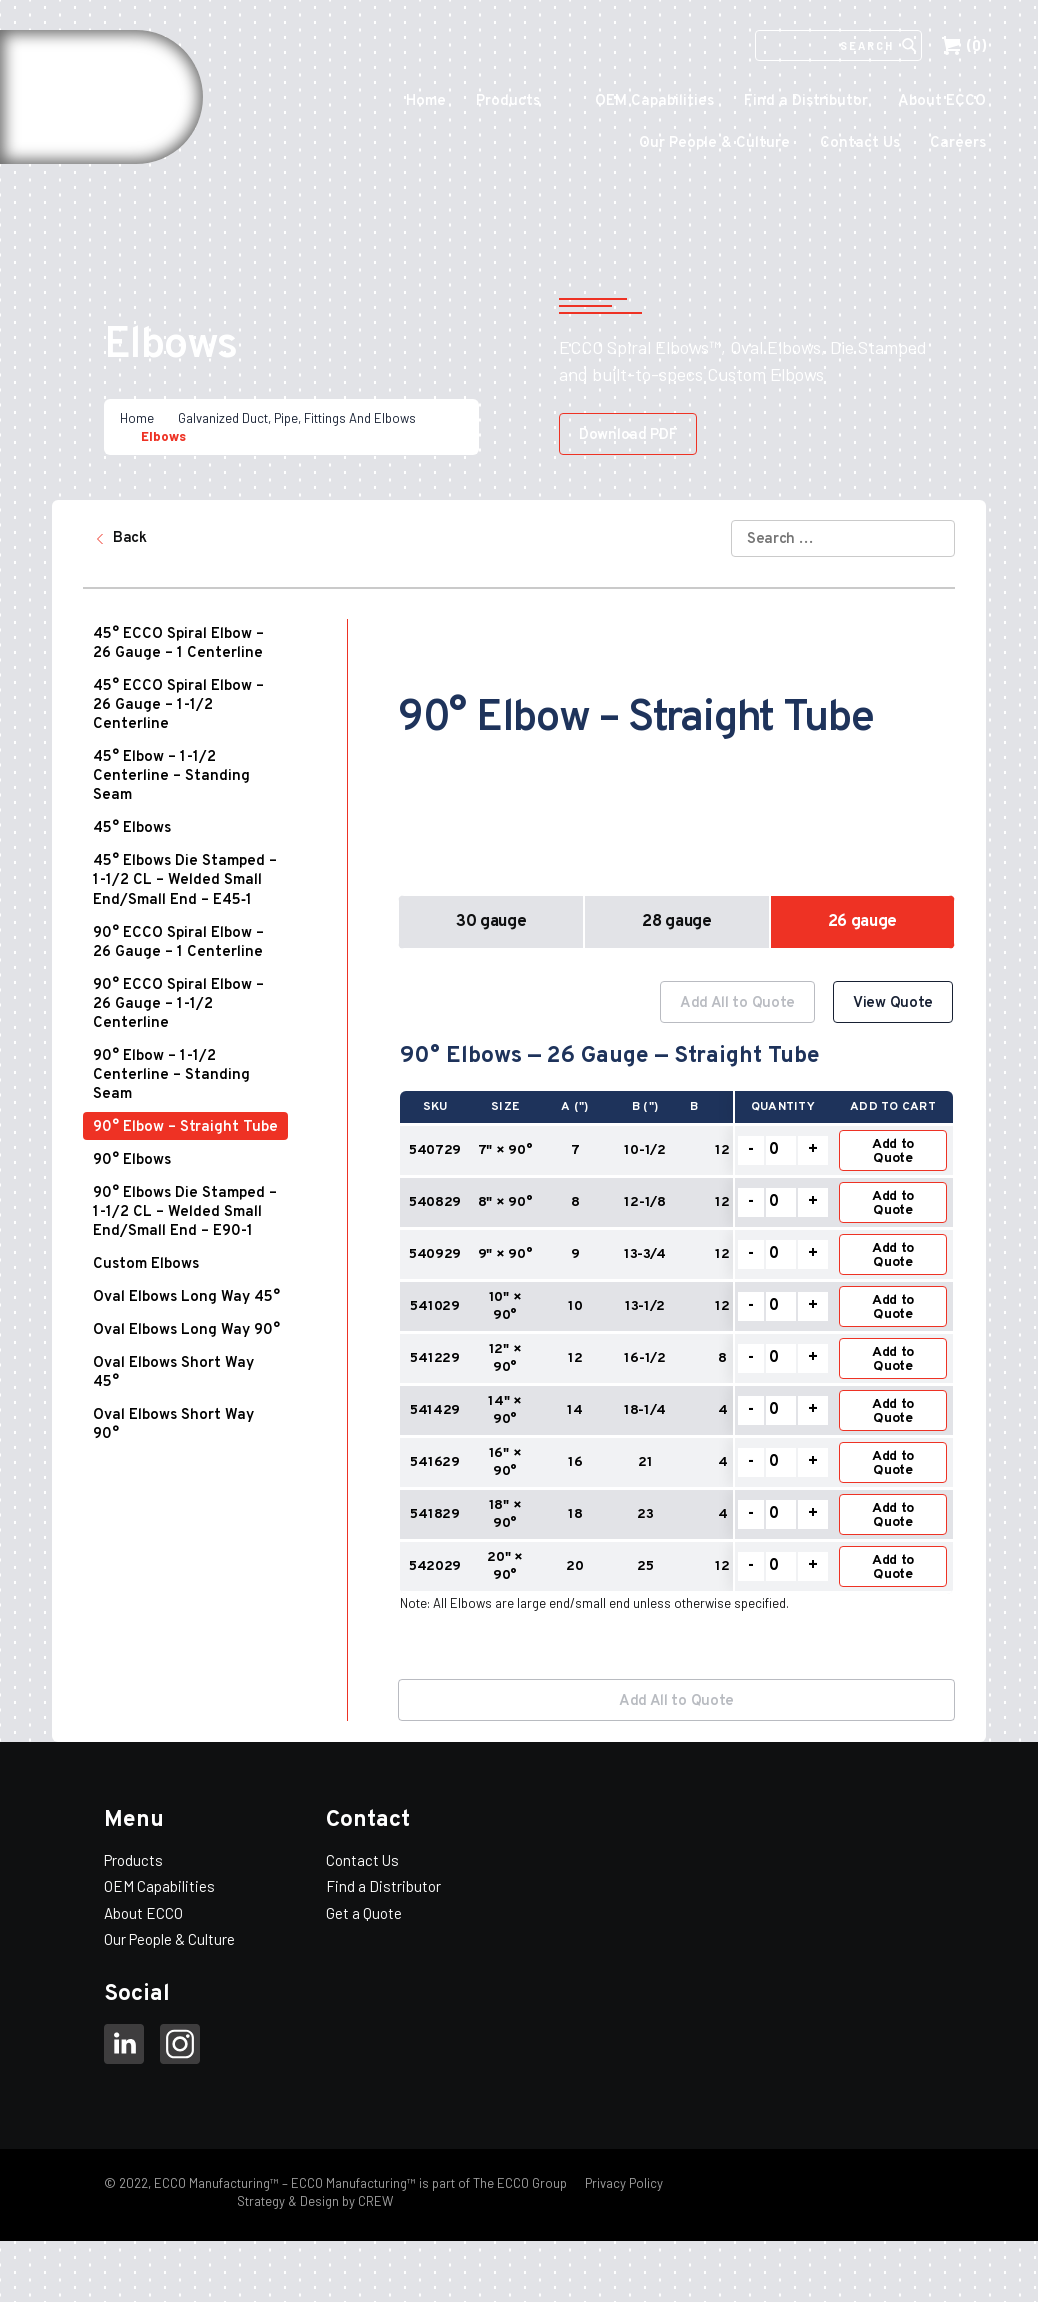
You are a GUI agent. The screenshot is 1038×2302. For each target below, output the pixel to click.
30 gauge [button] (491, 922)
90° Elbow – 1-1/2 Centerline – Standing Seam (171, 1075)
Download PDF (628, 435)
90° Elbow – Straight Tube (185, 1127)
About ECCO (942, 101)
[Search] (827, 45)
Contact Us (860, 143)
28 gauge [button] (676, 922)
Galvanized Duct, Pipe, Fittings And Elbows (297, 418)
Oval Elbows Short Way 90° (173, 1425)
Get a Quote (364, 1913)
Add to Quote (893, 1151)
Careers (958, 143)
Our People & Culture (714, 143)
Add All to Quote (737, 1003)
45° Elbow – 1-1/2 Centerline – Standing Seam (171, 776)
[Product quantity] (781, 1150)
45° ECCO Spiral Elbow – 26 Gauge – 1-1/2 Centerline (178, 705)
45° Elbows (132, 828)
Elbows (163, 436)
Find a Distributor (806, 101)
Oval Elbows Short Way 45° (173, 1373)
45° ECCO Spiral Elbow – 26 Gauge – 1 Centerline (178, 644)
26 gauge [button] (862, 922)
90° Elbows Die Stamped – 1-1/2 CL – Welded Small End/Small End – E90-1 (185, 1212)
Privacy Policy (622, 2183)
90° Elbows (132, 1160)
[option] (676, 1314)
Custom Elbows (146, 1264)
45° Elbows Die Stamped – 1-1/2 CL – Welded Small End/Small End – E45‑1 (185, 881)
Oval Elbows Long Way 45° (186, 1297)
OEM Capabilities (654, 101)
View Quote (893, 1003)
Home (426, 101)
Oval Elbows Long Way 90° (186, 1330)
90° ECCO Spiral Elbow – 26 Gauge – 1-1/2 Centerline (178, 1004)
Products (508, 101)
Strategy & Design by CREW (315, 2201)
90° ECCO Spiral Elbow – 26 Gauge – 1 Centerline (178, 943)
